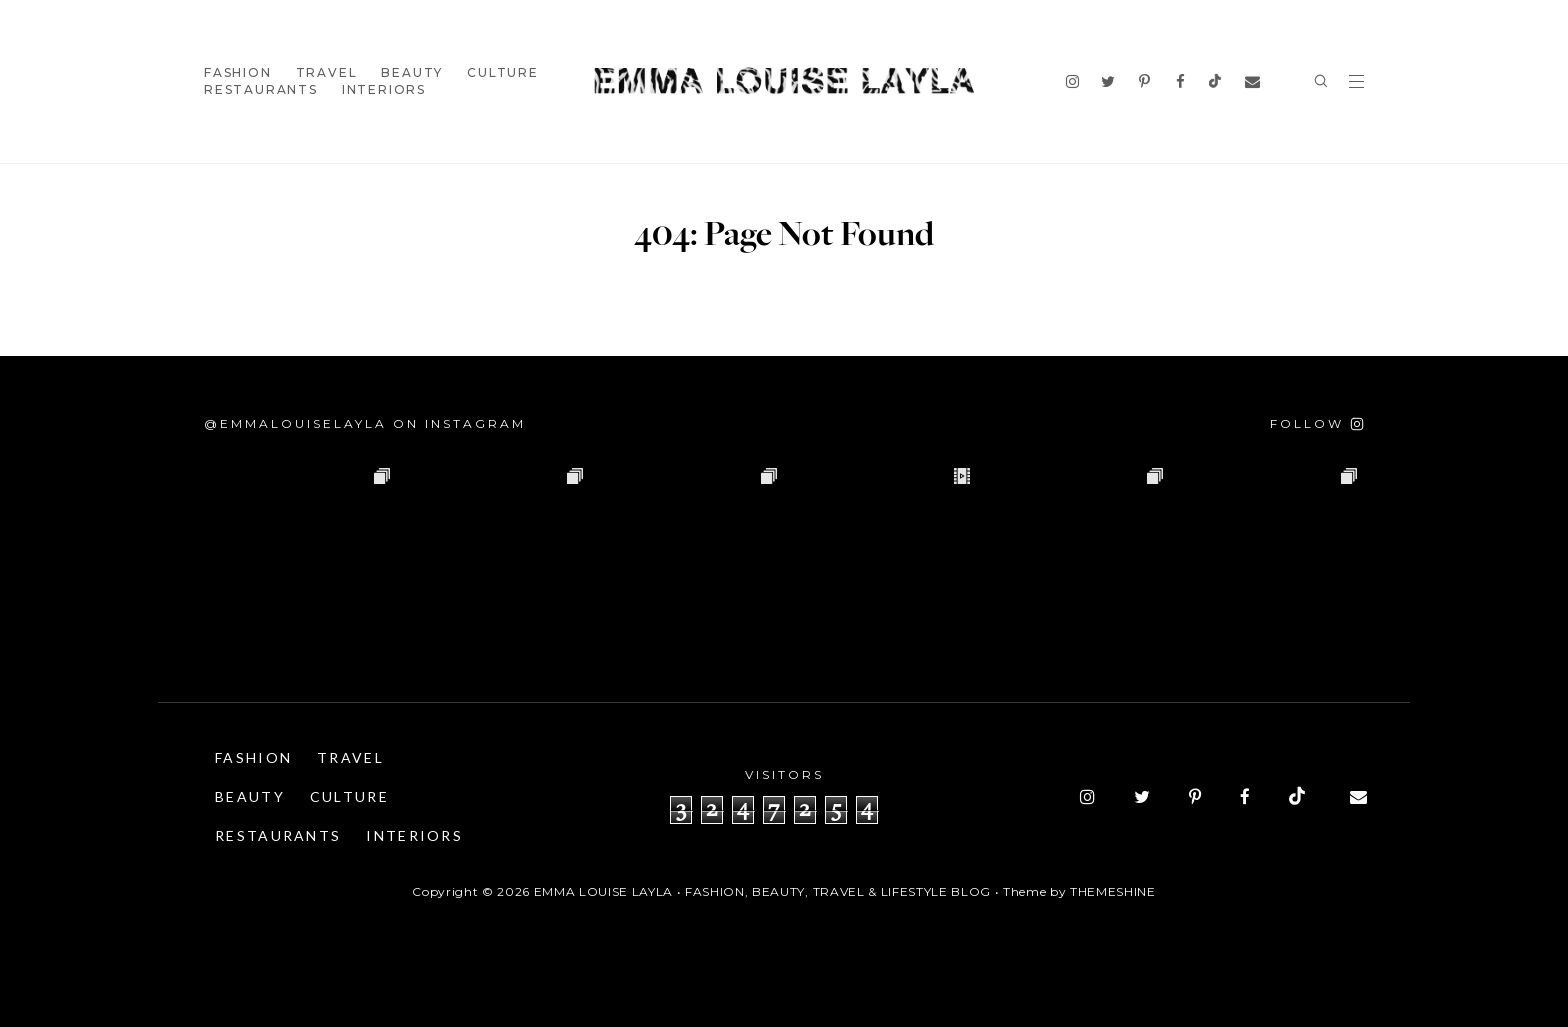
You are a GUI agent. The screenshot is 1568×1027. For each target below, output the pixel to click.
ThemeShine (1113, 891)
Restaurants (261, 89)
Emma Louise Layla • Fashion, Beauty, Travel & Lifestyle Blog (762, 891)
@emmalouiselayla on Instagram (365, 423)
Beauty (412, 72)
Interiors (384, 89)
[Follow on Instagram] (1317, 423)
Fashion (238, 72)
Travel (327, 72)
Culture (503, 72)
